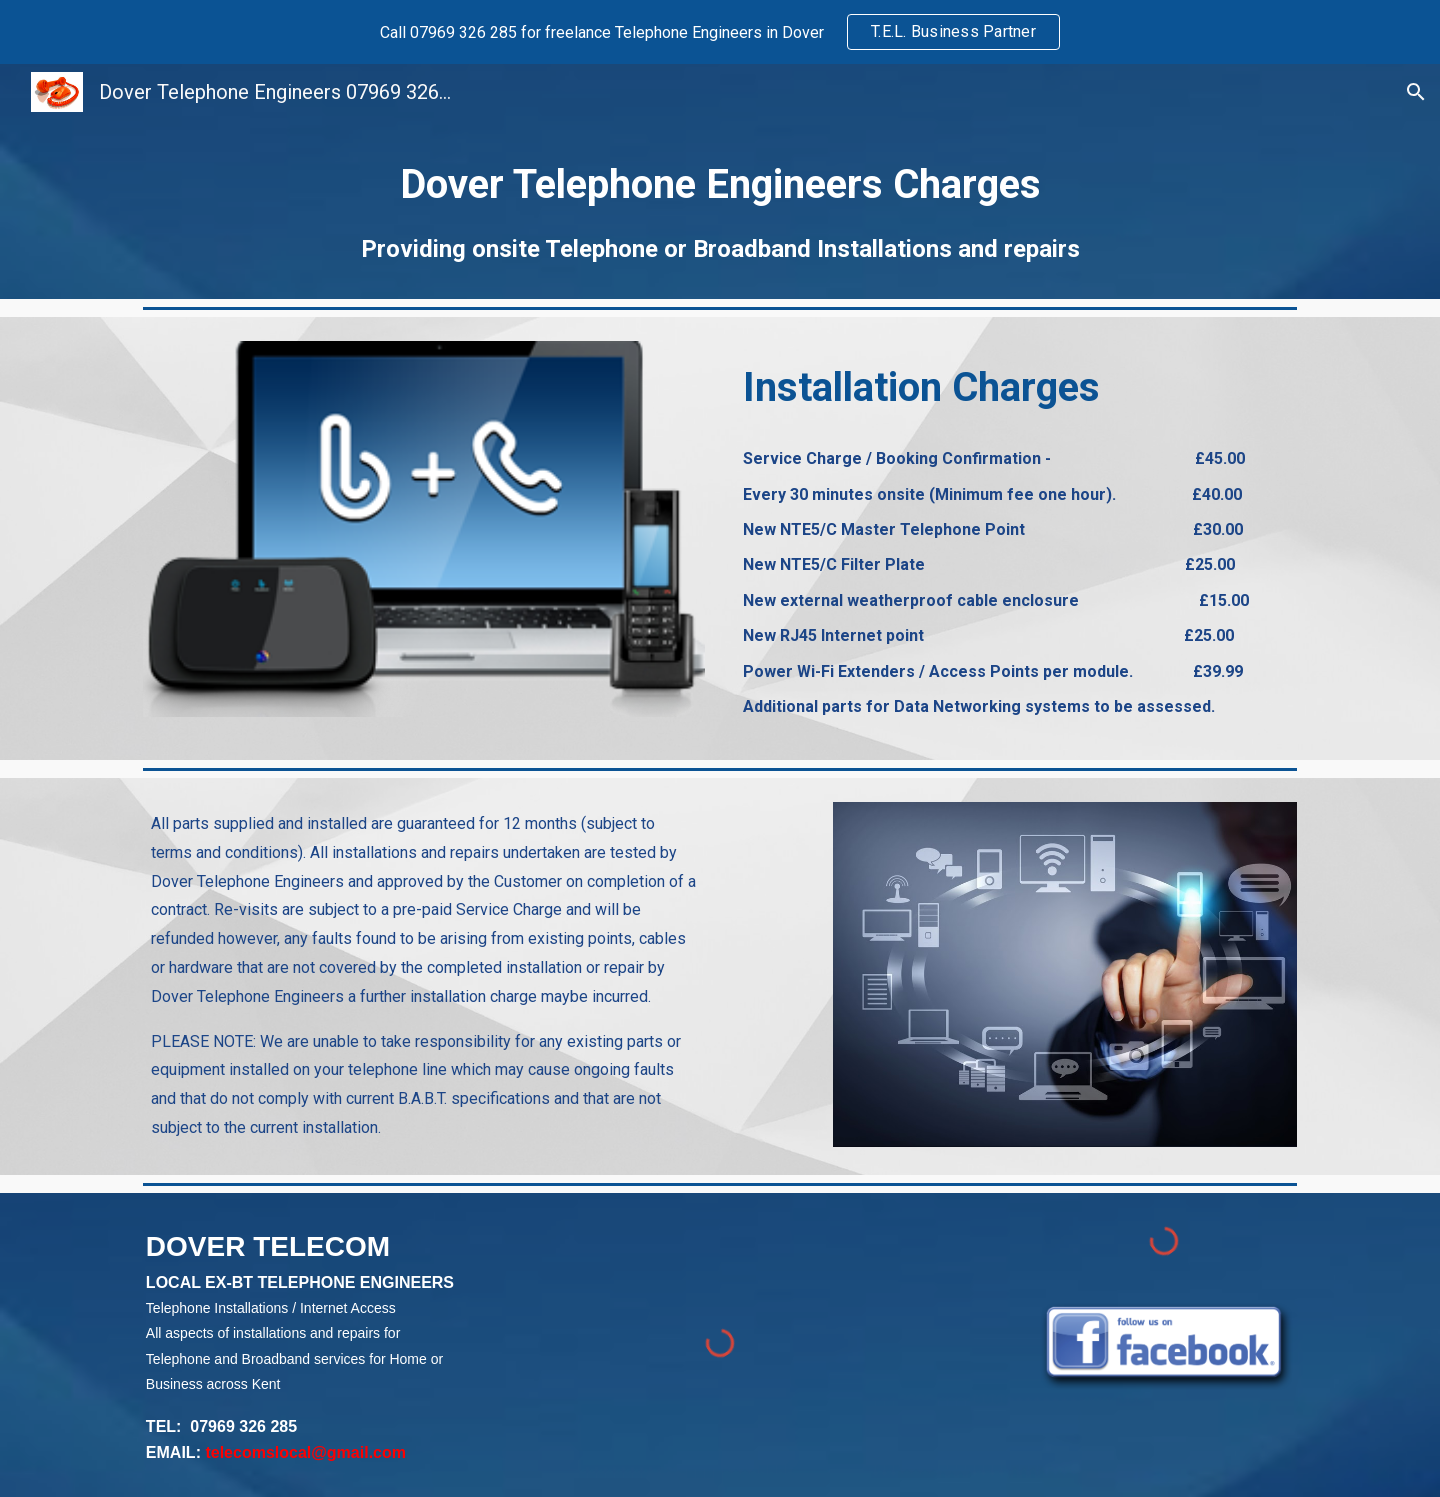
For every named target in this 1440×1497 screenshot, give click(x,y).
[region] (720, 32)
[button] (1416, 92)
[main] (720, 209)
